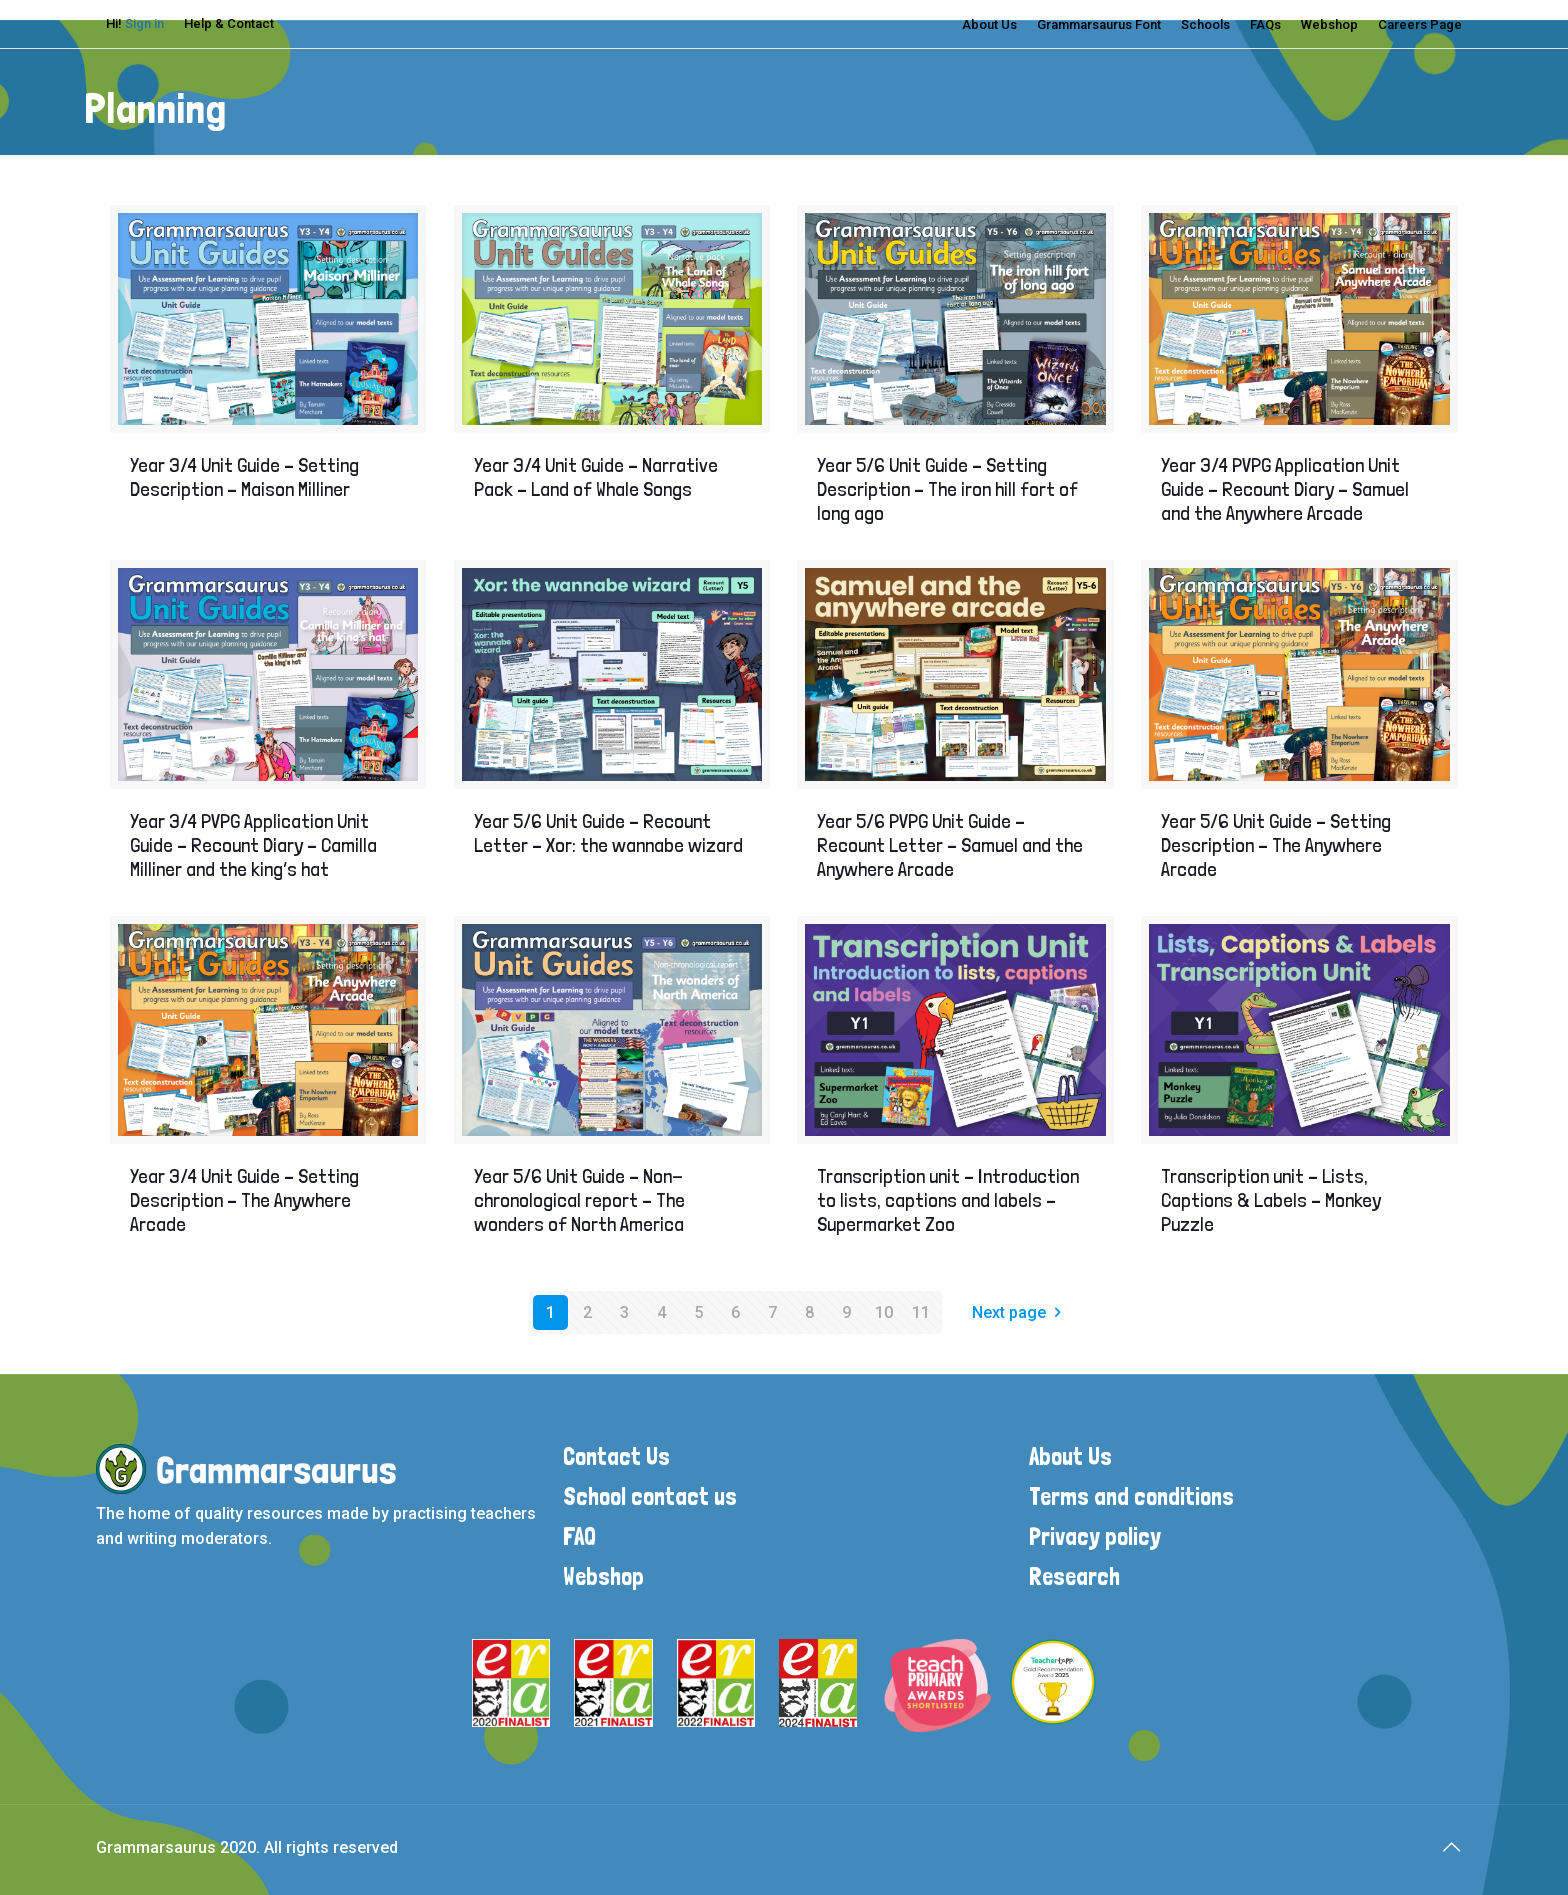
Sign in (144, 23)
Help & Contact (229, 23)
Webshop (1329, 24)
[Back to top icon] (1451, 1847)
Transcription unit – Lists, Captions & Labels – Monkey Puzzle (1271, 1200)
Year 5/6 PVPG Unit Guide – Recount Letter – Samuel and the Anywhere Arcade (950, 845)
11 (921, 1312)
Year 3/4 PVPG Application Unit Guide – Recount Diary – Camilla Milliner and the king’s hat (253, 845)
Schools (1205, 24)
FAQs (1265, 24)
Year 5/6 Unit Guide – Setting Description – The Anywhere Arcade (1276, 845)
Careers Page (1420, 24)
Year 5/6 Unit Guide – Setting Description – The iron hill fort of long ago (947, 489)
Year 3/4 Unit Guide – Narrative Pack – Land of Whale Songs (596, 477)
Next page (1020, 1312)
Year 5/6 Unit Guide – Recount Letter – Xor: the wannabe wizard (608, 833)
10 (884, 1312)
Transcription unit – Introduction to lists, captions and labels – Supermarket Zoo (948, 1200)
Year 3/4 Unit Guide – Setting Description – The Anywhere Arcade (244, 1200)
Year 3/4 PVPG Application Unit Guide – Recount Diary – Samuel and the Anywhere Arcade (1285, 489)
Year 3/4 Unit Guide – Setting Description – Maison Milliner (244, 477)
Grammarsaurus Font (1099, 24)
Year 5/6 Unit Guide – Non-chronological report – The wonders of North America (579, 1200)
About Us (989, 24)
